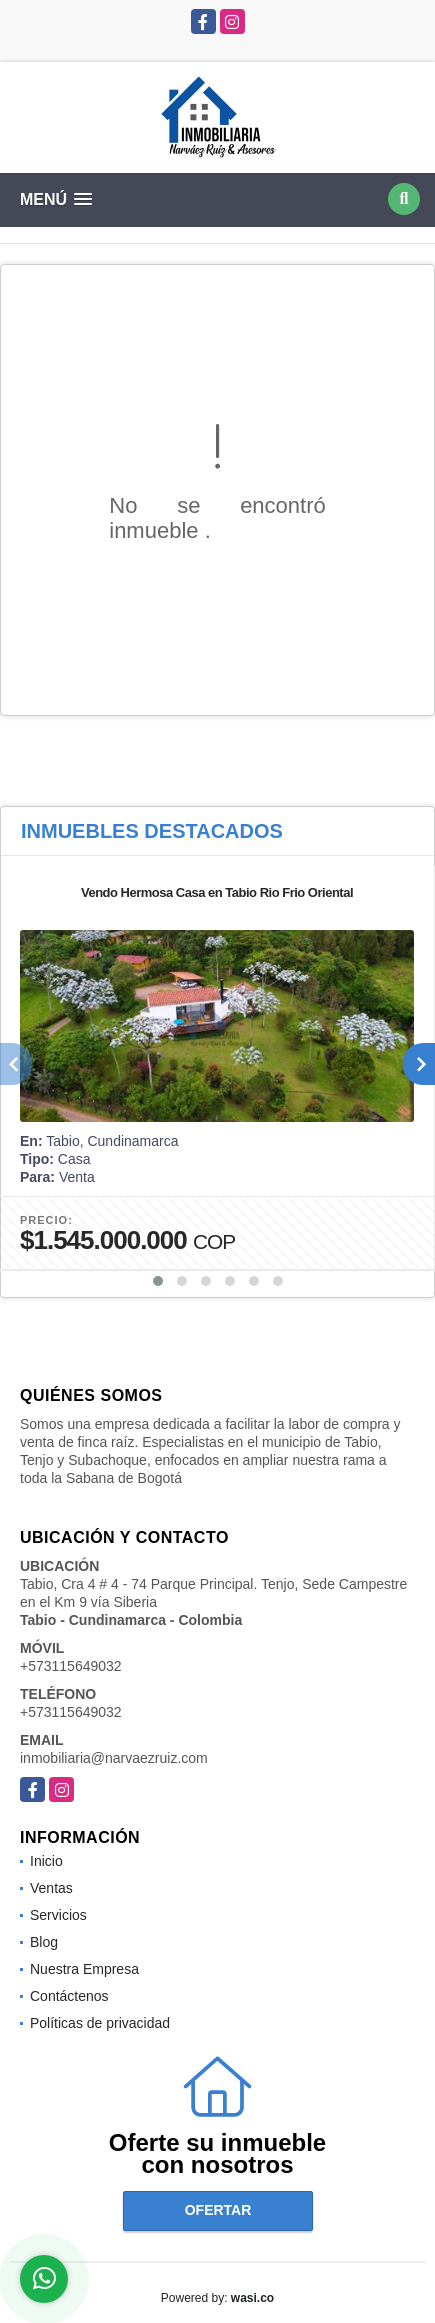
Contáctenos (69, 1996)
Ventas (51, 1888)
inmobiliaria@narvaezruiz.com (114, 1758)
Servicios (58, 1915)
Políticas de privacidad (100, 2023)
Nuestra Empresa (84, 1969)
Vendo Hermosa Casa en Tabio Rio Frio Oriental (217, 892)
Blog (44, 1942)
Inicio (46, 1861)
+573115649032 (71, 1666)
